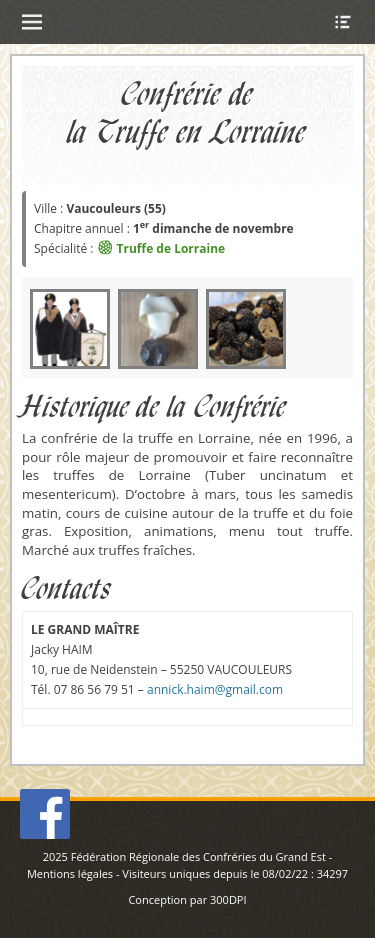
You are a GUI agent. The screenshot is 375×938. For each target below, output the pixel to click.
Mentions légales (70, 873)
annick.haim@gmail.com (215, 689)
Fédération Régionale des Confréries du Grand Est (198, 856)
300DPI (228, 899)
